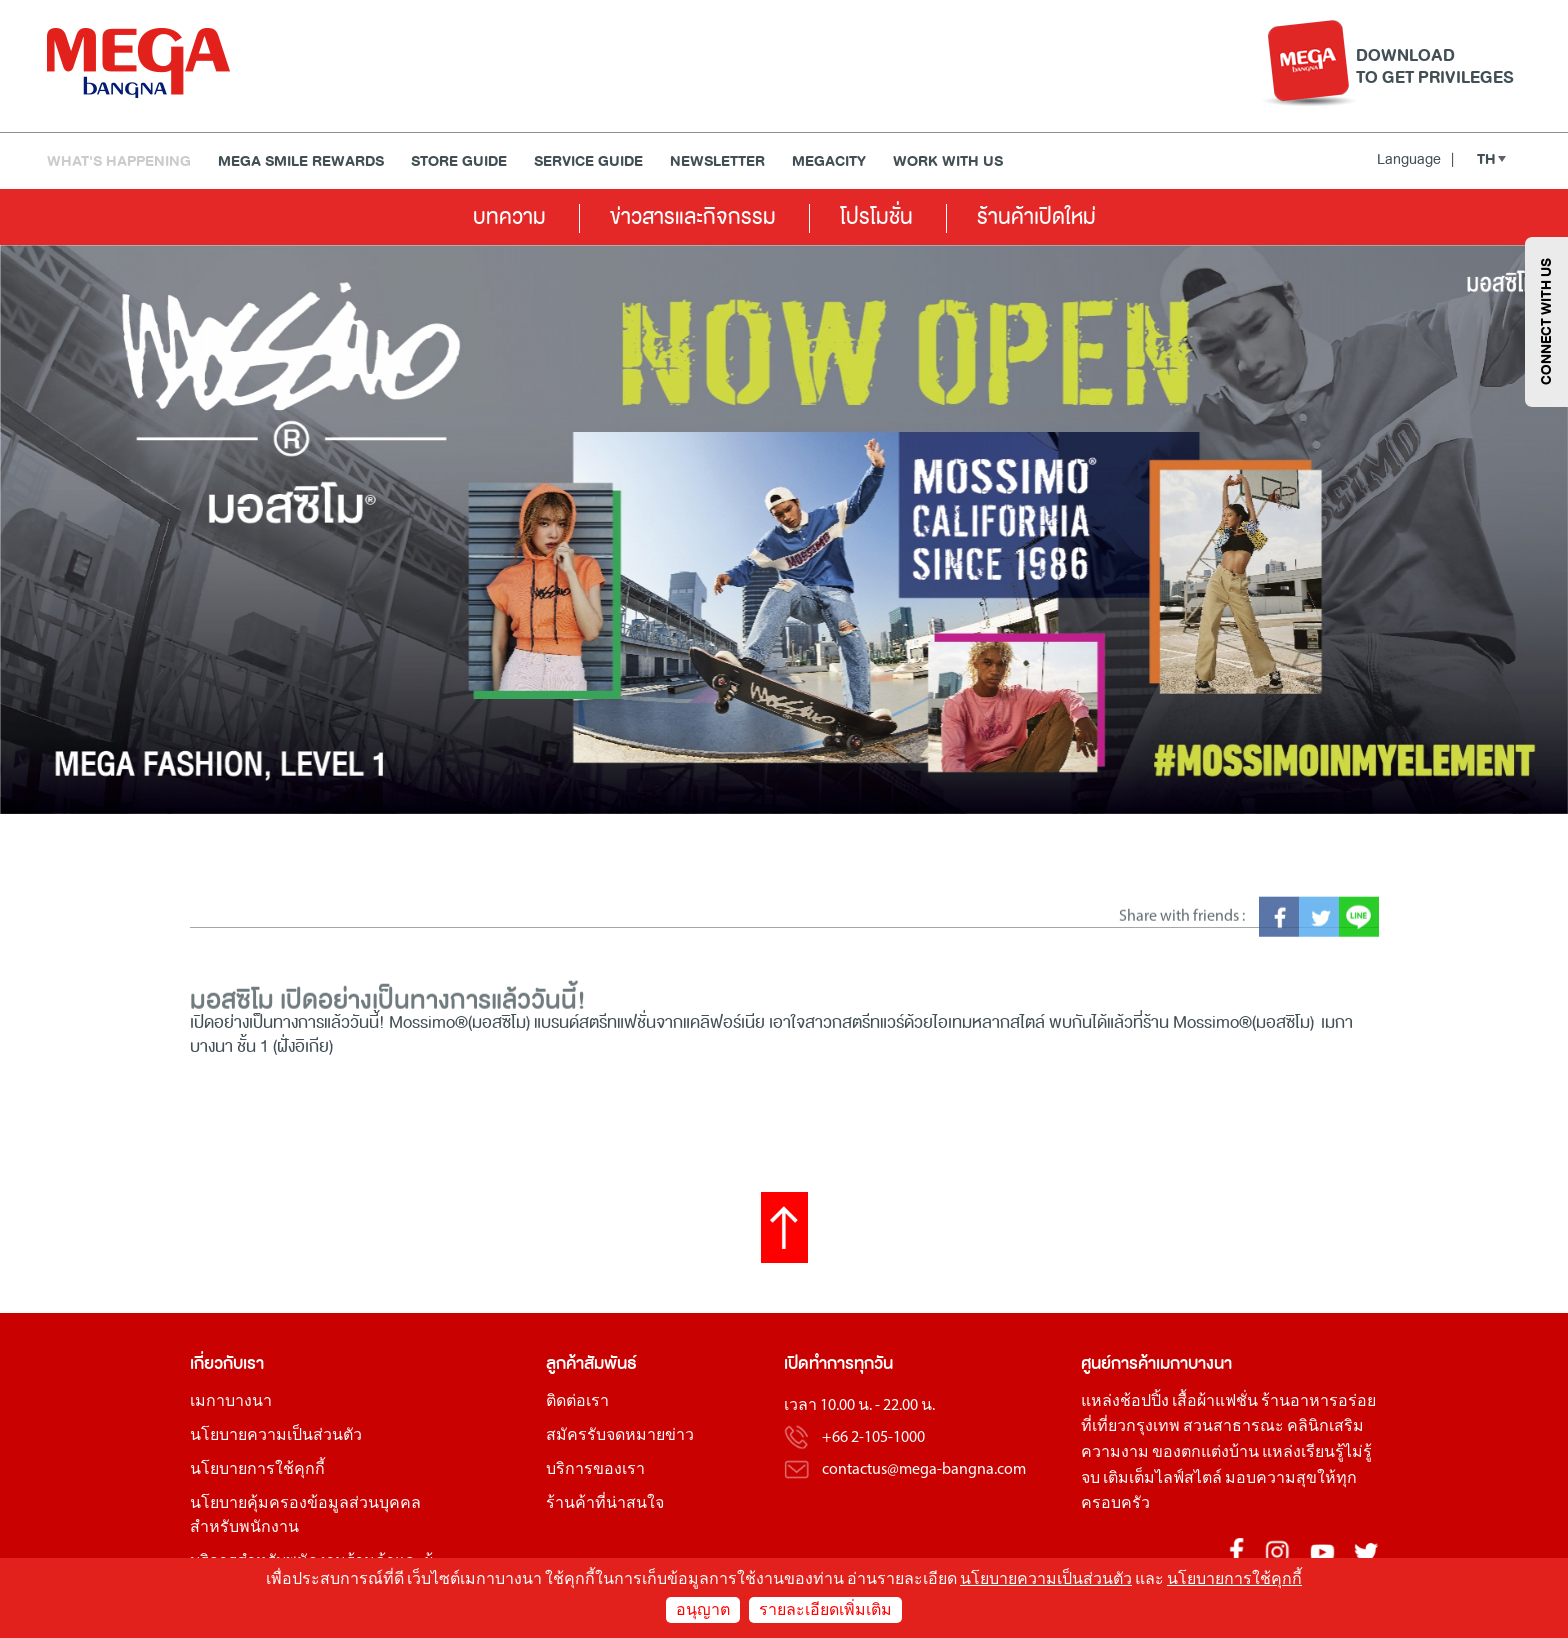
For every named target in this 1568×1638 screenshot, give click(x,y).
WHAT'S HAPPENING (119, 161)
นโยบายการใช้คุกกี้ (257, 1470)
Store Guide (459, 161)
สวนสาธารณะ (1233, 1427)
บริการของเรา (595, 1470)
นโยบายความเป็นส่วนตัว (276, 1436)
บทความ (509, 217)
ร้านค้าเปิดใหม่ (1036, 217)
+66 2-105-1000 (873, 1438)
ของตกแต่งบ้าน (1205, 1453)
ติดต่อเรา (577, 1402)
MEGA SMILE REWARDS (301, 161)
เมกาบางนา (231, 1402)
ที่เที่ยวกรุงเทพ (1130, 1427)
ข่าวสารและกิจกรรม (693, 217)
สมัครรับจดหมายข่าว (620, 1436)
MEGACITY (829, 161)
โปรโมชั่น (876, 217)
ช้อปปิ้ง (1144, 1402)
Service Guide (588, 161)
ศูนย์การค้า (1118, 1363)
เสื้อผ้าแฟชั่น (1215, 1402)
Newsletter (717, 161)
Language (1415, 159)
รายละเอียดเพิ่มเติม (825, 1611)
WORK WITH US (948, 161)
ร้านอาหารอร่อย (1318, 1402)
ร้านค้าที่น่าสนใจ (605, 1504)
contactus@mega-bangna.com (924, 1470)
